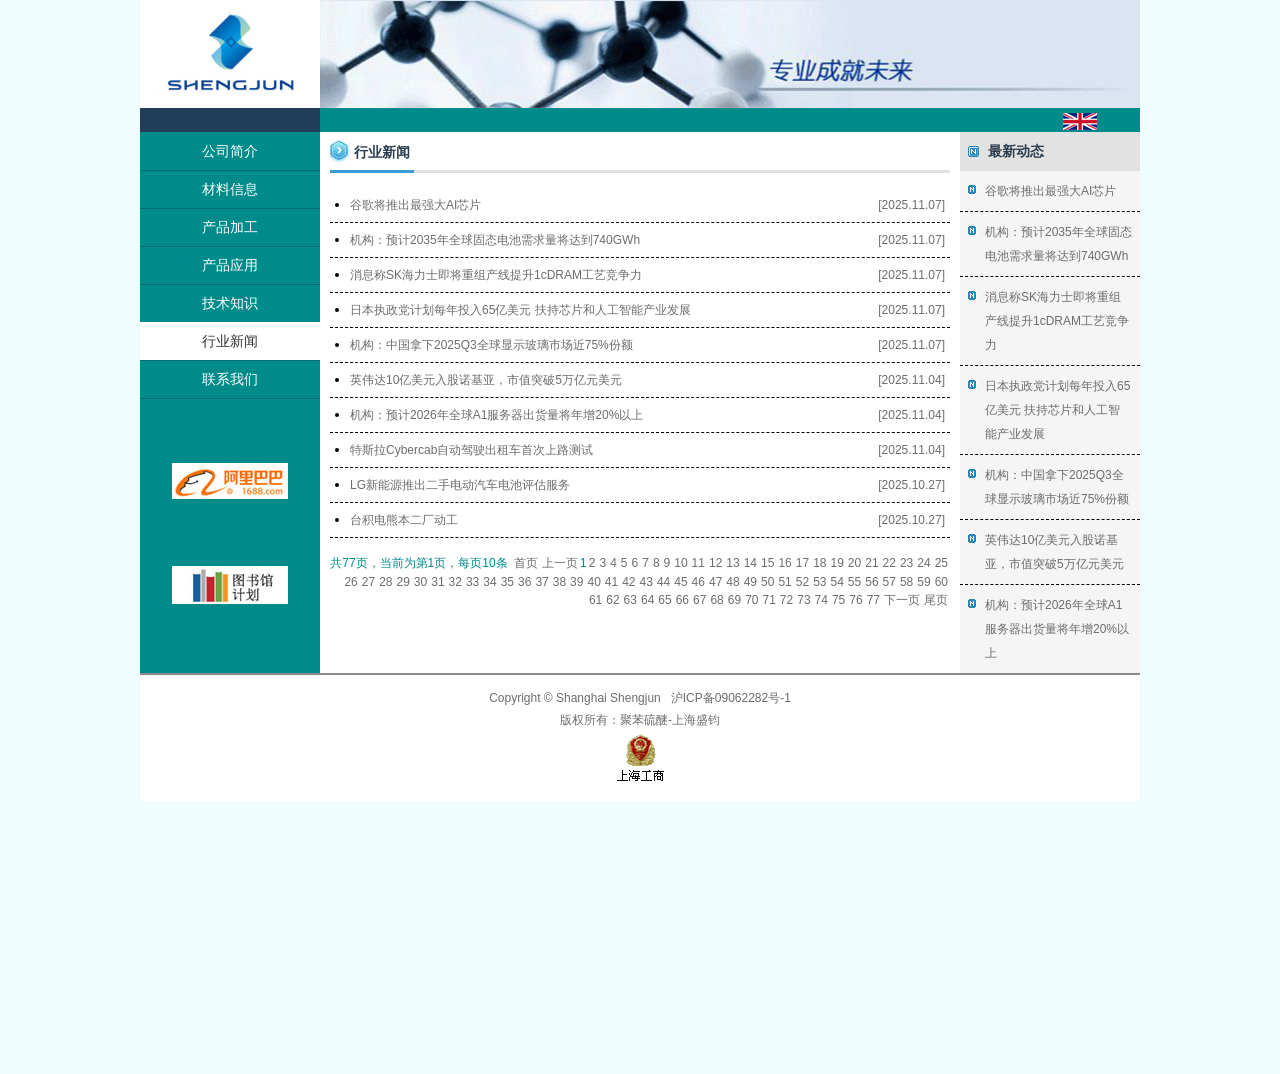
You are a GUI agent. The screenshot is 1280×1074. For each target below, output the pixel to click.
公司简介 (230, 151)
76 (855, 600)
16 (784, 563)
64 (647, 600)
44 (663, 582)
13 (732, 563)
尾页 (936, 600)
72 (786, 600)
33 (472, 582)
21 (871, 563)
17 (802, 563)
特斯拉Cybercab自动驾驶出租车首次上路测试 (471, 450)
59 (923, 582)
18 (819, 563)
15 (767, 563)
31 (437, 582)
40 (593, 582)
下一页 (902, 600)
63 (630, 600)
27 (368, 582)
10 (680, 563)
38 (559, 582)
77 (873, 600)
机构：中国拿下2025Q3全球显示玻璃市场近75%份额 (491, 345)
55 (854, 582)
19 (836, 563)
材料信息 (230, 189)
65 (664, 600)
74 (821, 600)
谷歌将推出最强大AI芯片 (415, 205)
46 (698, 582)
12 (715, 563)
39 (576, 582)
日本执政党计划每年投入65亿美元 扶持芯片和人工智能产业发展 (520, 310)
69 (734, 600)
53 (819, 582)
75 (838, 600)
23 (906, 563)
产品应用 (230, 265)
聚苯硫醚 (644, 720)
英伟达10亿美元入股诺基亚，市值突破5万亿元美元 (486, 380)
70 (751, 600)
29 (403, 582)
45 (680, 582)
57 (889, 582)
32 (455, 582)
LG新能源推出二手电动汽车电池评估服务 (460, 485)
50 (767, 582)
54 (836, 582)
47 (715, 582)
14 (750, 563)
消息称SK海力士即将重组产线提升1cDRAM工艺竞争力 (496, 275)
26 (350, 582)
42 (628, 582)
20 (854, 563)
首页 (526, 563)
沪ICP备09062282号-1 (731, 698)
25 (941, 563)
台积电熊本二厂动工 (404, 520)
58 (906, 582)
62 (612, 600)
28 (385, 582)
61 (595, 600)
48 (732, 582)
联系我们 (230, 379)
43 (646, 582)
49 (750, 582)
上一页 (560, 563)
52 (802, 582)
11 (698, 563)
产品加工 (230, 227)
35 (507, 582)
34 (489, 582)
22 (889, 563)
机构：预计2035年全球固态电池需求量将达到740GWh (495, 240)
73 (803, 600)
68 (716, 600)
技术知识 (230, 303)
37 (541, 582)
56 (871, 582)
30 (420, 582)
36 (524, 582)
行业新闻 (230, 341)
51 (784, 582)
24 (923, 563)
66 (682, 600)
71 (768, 600)
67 (699, 600)
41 (611, 582)
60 (941, 582)
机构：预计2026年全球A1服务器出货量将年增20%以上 (496, 415)
